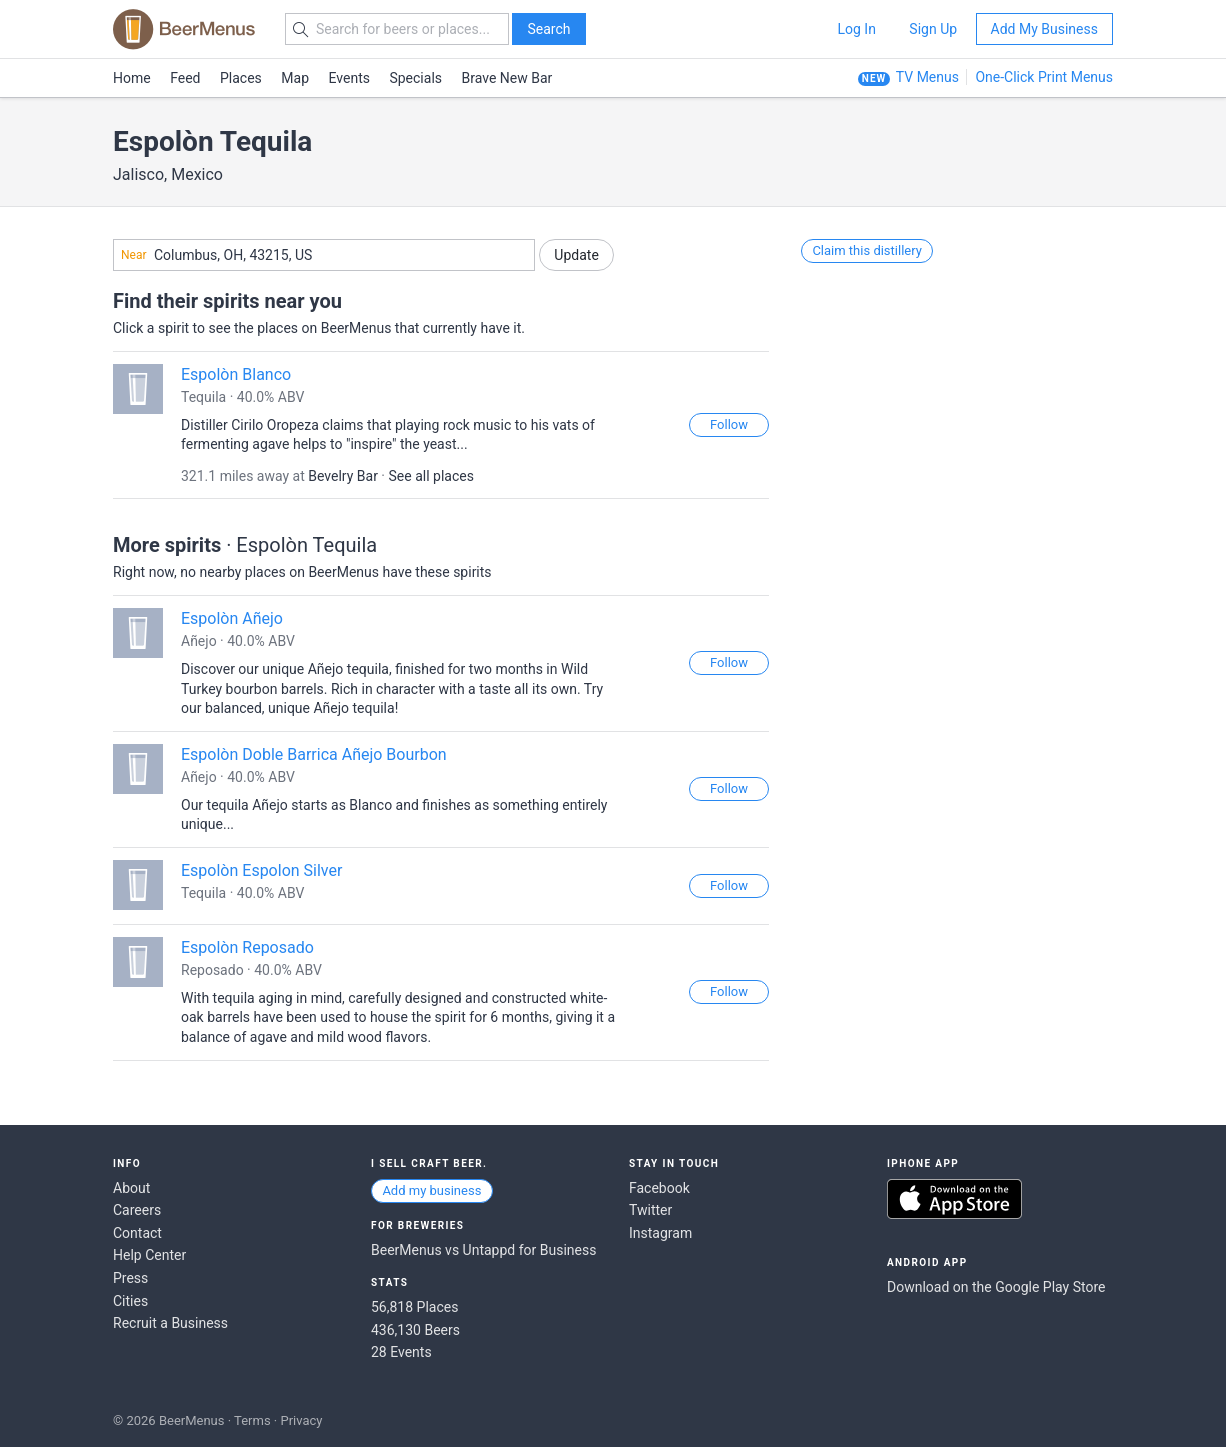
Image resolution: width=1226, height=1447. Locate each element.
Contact (137, 1233)
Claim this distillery (867, 250)
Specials (415, 78)
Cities (130, 1301)
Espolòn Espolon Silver (261, 870)
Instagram (660, 1233)
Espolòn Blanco (236, 374)
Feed (185, 78)
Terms (252, 1420)
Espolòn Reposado (247, 947)
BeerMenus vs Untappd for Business (483, 1250)
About (131, 1188)
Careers (137, 1210)
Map (295, 78)
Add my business (431, 1190)
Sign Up (933, 29)
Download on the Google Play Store (996, 1287)
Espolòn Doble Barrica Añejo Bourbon (314, 754)
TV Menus (927, 77)
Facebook (659, 1188)
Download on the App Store (954, 1199)
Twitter (650, 1210)
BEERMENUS (184, 29)
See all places (431, 476)
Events (349, 78)
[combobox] (324, 255)
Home (132, 78)
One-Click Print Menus (1044, 77)
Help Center (149, 1255)
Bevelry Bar (343, 476)
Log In (856, 29)
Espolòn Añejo (232, 618)
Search (548, 29)
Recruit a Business (170, 1323)
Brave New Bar (507, 78)
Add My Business (1044, 29)
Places (241, 78)
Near (134, 255)
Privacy (301, 1420)
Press (130, 1278)
